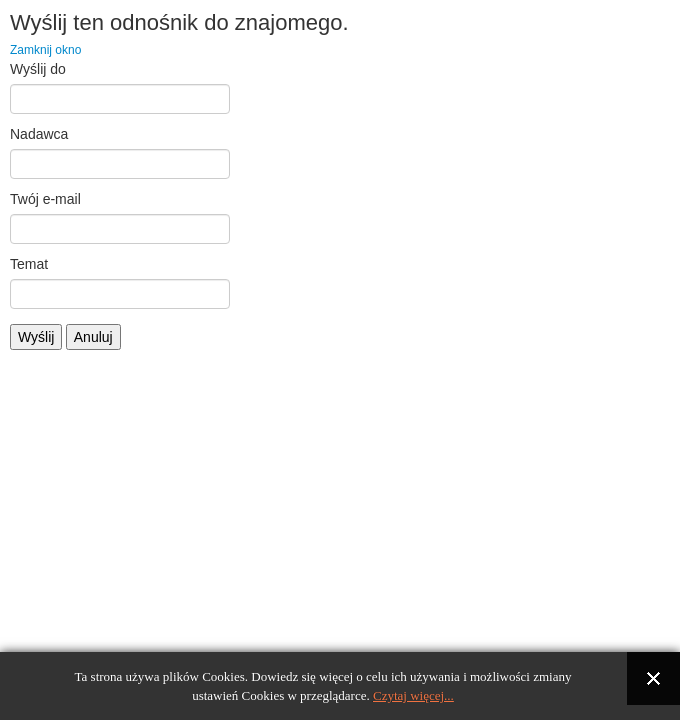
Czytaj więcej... (413, 695)
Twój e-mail (45, 199)
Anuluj (93, 337)
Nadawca (39, 134)
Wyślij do (38, 69)
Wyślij (36, 337)
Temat (29, 264)
